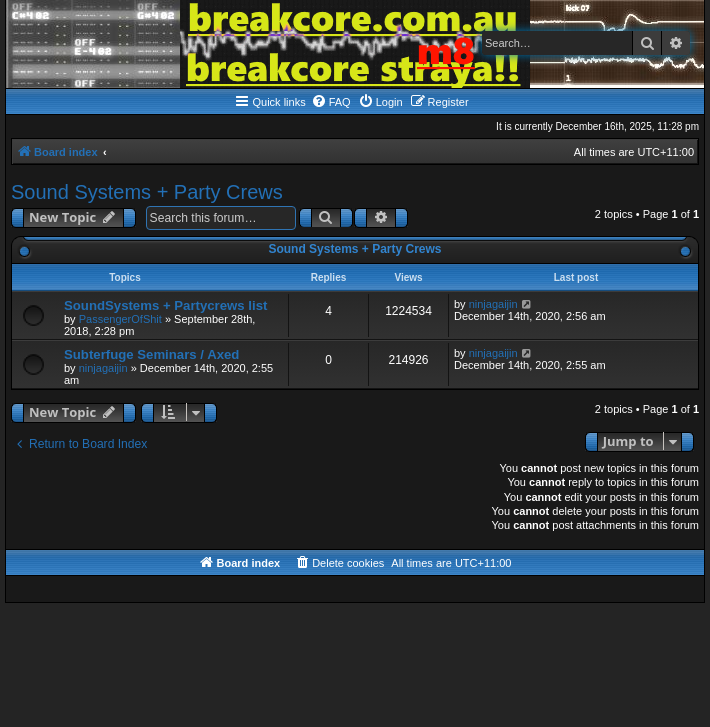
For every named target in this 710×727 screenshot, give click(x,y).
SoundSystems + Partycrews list (165, 305)
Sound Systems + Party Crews (147, 192)
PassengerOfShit (120, 319)
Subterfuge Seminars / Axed (151, 354)
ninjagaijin (493, 304)
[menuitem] (331, 102)
